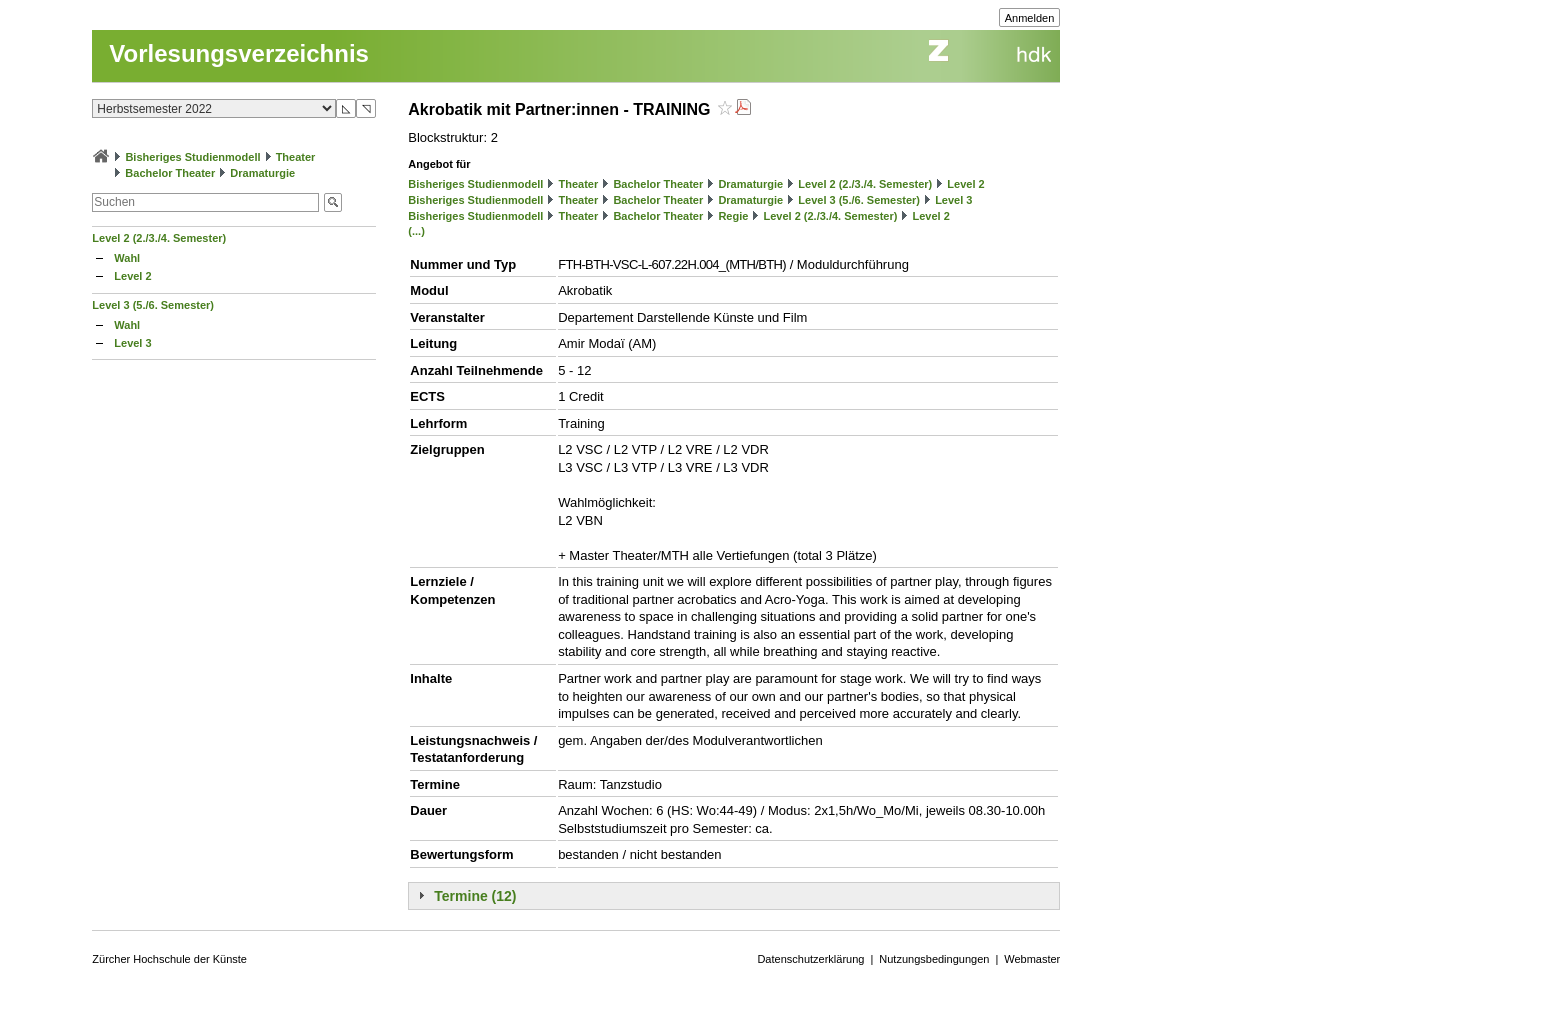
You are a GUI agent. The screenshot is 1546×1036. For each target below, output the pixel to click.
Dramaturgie (262, 173)
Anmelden (1030, 18)
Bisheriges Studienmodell (192, 157)
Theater (296, 157)
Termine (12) (475, 896)
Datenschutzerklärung (810, 959)
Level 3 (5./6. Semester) (153, 305)
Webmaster (1032, 959)
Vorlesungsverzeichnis (239, 53)
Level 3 (132, 343)
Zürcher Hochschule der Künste (169, 959)
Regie (733, 216)
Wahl (127, 258)
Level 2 (132, 276)
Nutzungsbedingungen (934, 959)
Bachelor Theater (170, 173)
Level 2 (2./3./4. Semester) (159, 238)
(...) (416, 231)
